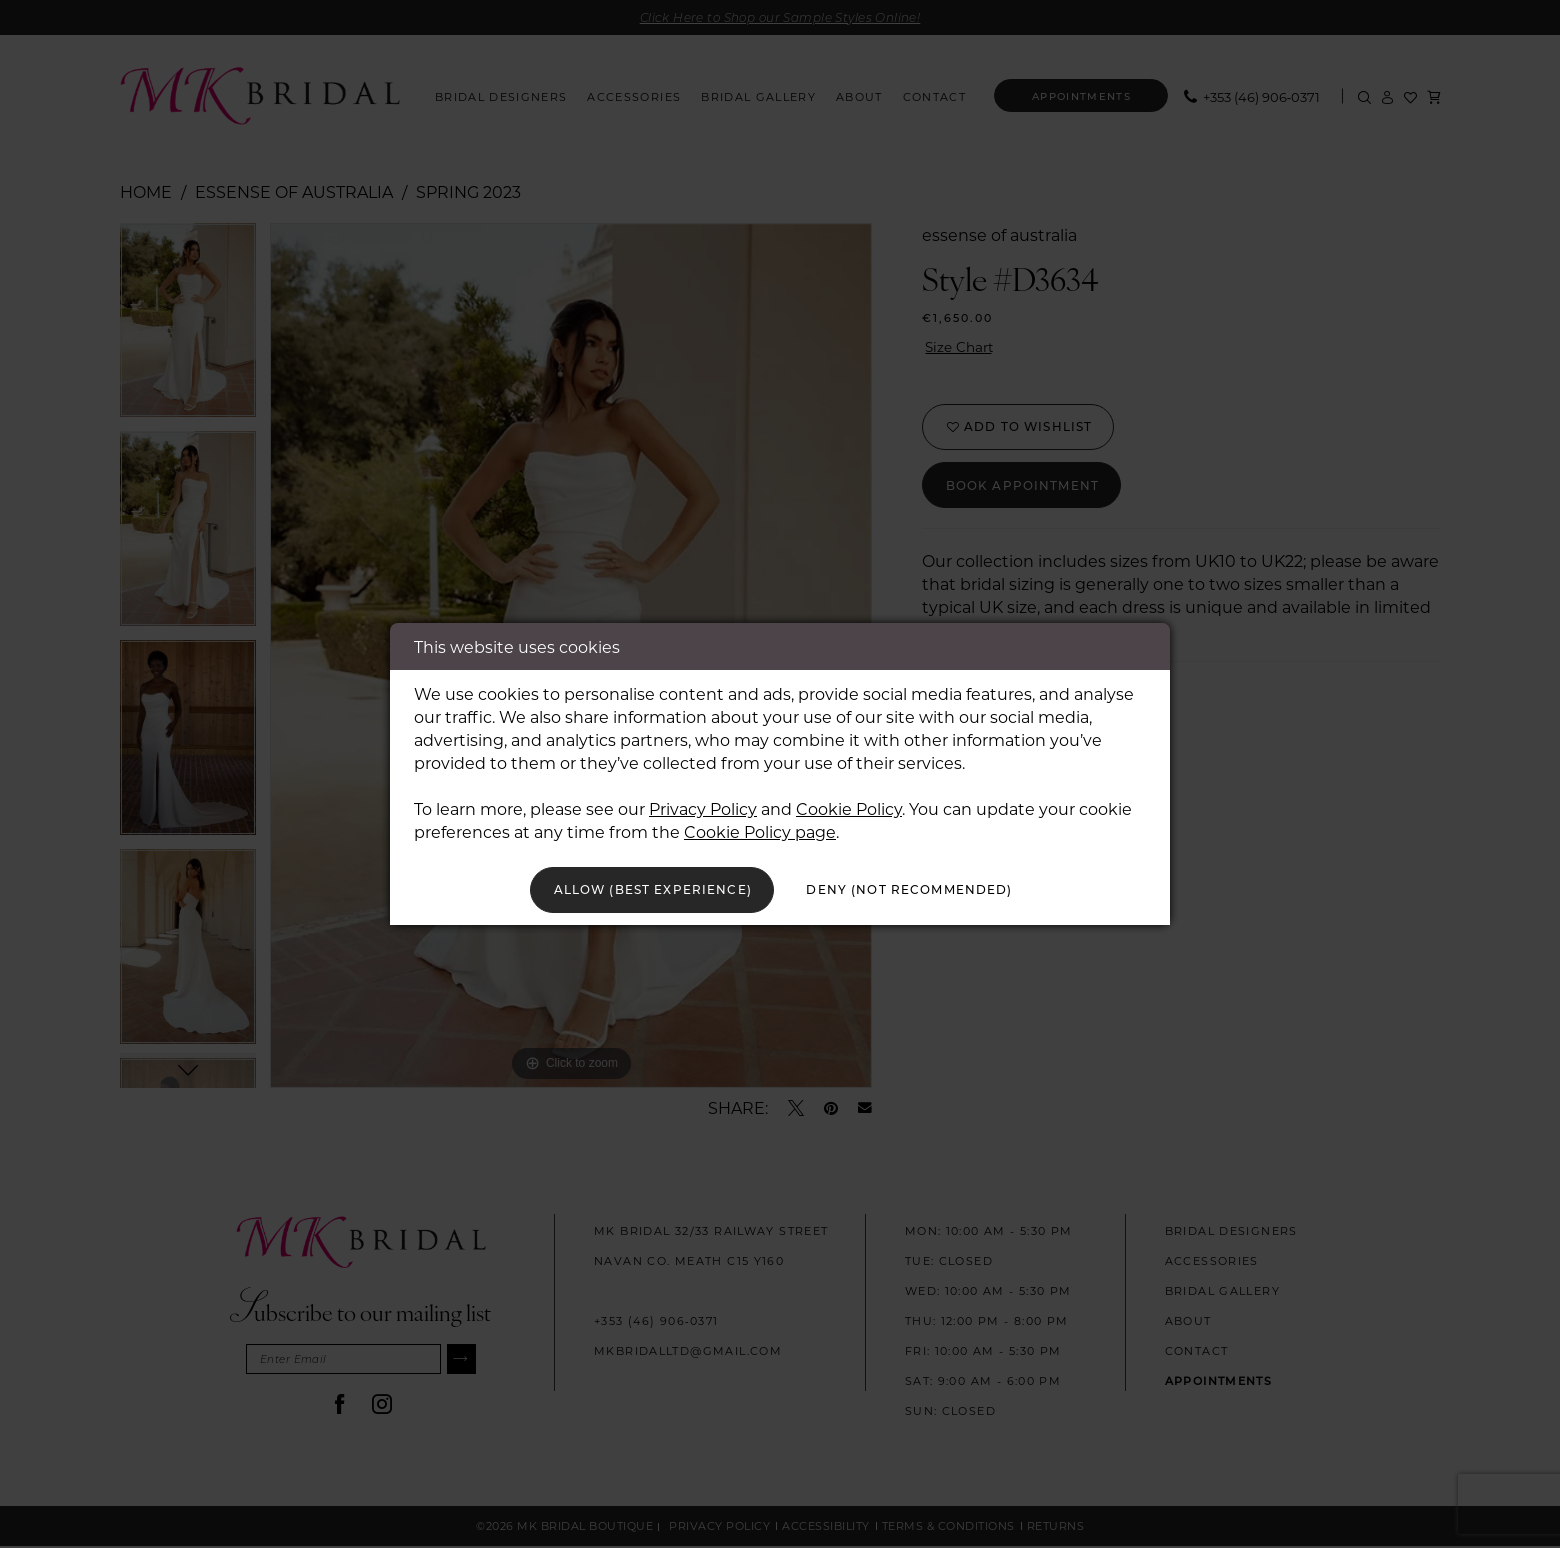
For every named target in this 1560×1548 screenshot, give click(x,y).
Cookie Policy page (760, 827)
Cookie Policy (849, 804)
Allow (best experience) (632, 889)
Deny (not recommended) (931, 889)
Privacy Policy (703, 804)
